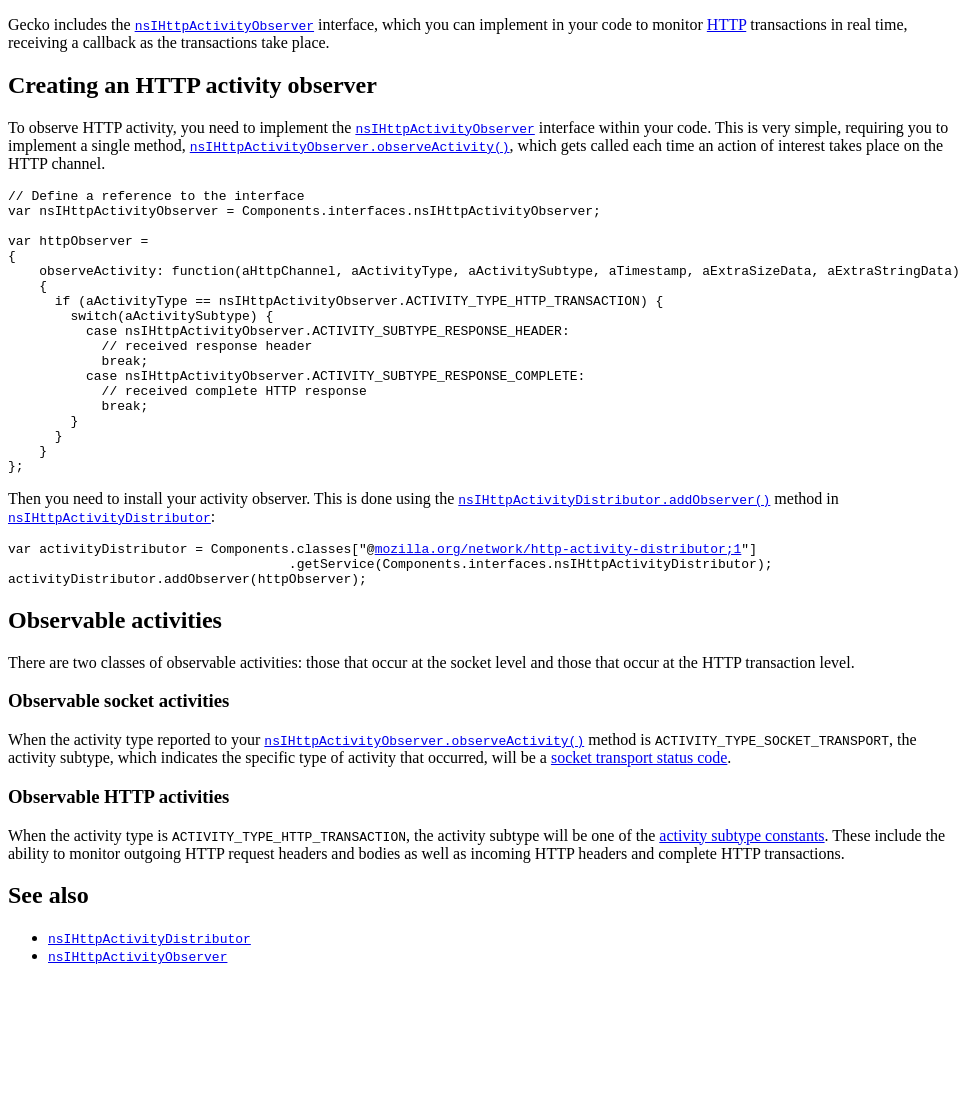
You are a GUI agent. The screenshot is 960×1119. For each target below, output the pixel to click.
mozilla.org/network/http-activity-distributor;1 (558, 608)
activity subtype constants (741, 901)
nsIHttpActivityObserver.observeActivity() (350, 146)
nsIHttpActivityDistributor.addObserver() (614, 556)
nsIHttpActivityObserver (224, 25)
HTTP (726, 24)
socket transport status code (639, 823)
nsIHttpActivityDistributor (109, 574)
